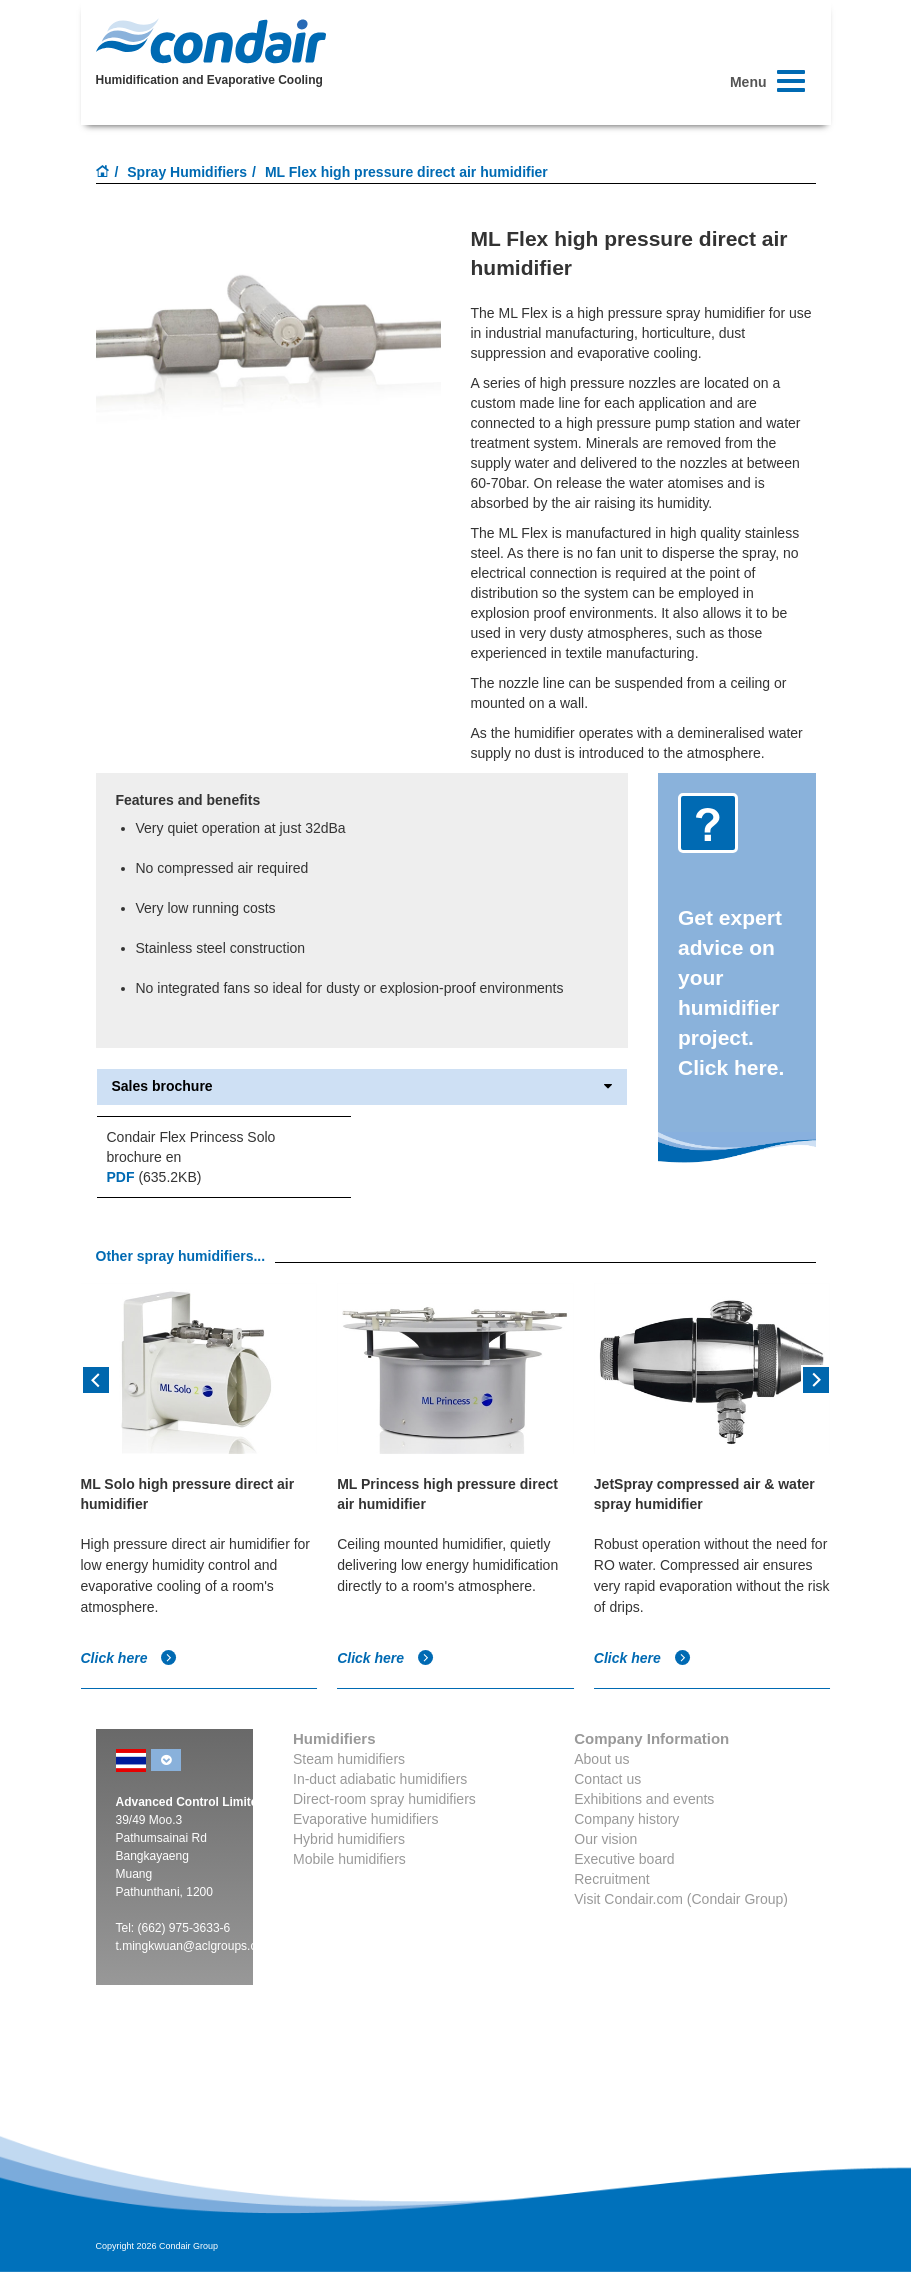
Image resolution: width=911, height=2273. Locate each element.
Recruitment (611, 1879)
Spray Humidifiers (187, 172)
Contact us (607, 1779)
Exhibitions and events (644, 1799)
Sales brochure (362, 1086)
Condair (211, 41)
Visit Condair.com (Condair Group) (681, 1899)
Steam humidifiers (349, 1759)
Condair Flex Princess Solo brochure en (191, 1147)
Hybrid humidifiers (349, 1839)
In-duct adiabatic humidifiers (380, 1779)
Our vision (605, 1839)
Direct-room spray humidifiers (384, 1799)
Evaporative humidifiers (366, 1819)
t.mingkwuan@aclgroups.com (195, 1946)
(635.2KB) (154, 1177)
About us (601, 1759)
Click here (129, 1658)
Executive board (624, 1859)
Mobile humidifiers (349, 1859)
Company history (626, 1819)
